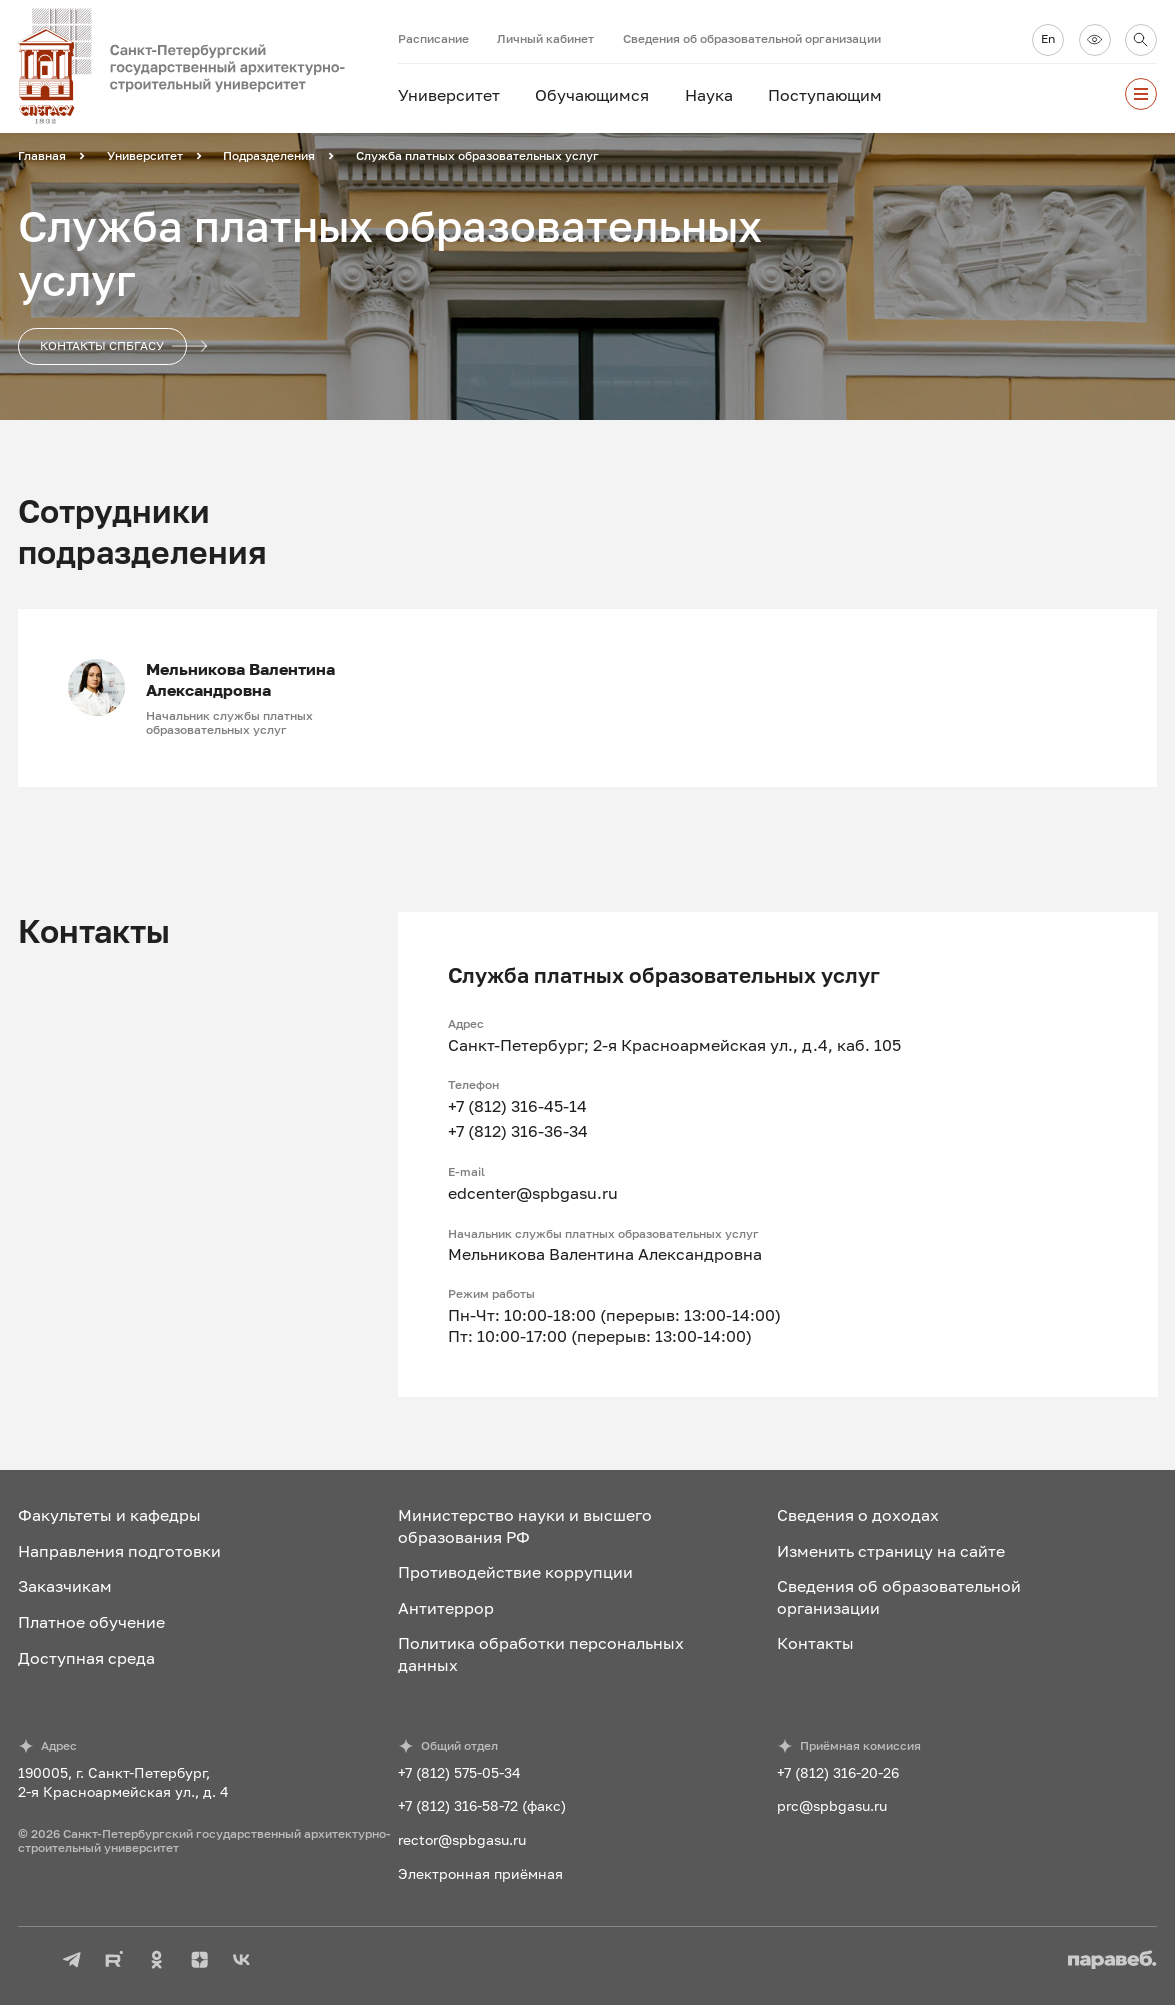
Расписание (433, 38)
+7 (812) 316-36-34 (518, 1131)
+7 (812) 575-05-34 (459, 1772)
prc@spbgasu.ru (832, 1805)
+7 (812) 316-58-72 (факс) (482, 1805)
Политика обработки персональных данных (541, 1653)
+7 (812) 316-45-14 (517, 1106)
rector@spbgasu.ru (462, 1839)
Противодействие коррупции (515, 1572)
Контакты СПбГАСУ (113, 347)
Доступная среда (86, 1658)
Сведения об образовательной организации (752, 38)
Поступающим (825, 95)
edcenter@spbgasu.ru (533, 1193)
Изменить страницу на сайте (891, 1551)
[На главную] (208, 66)
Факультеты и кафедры (109, 1515)
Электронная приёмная (480, 1873)
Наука (709, 95)
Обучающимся (592, 95)
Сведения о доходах (858, 1515)
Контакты (815, 1643)
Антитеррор (446, 1608)
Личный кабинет (545, 38)
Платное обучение (91, 1622)
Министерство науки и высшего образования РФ (525, 1525)
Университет (449, 95)
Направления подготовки (119, 1551)
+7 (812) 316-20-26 (838, 1772)
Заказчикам (65, 1586)
